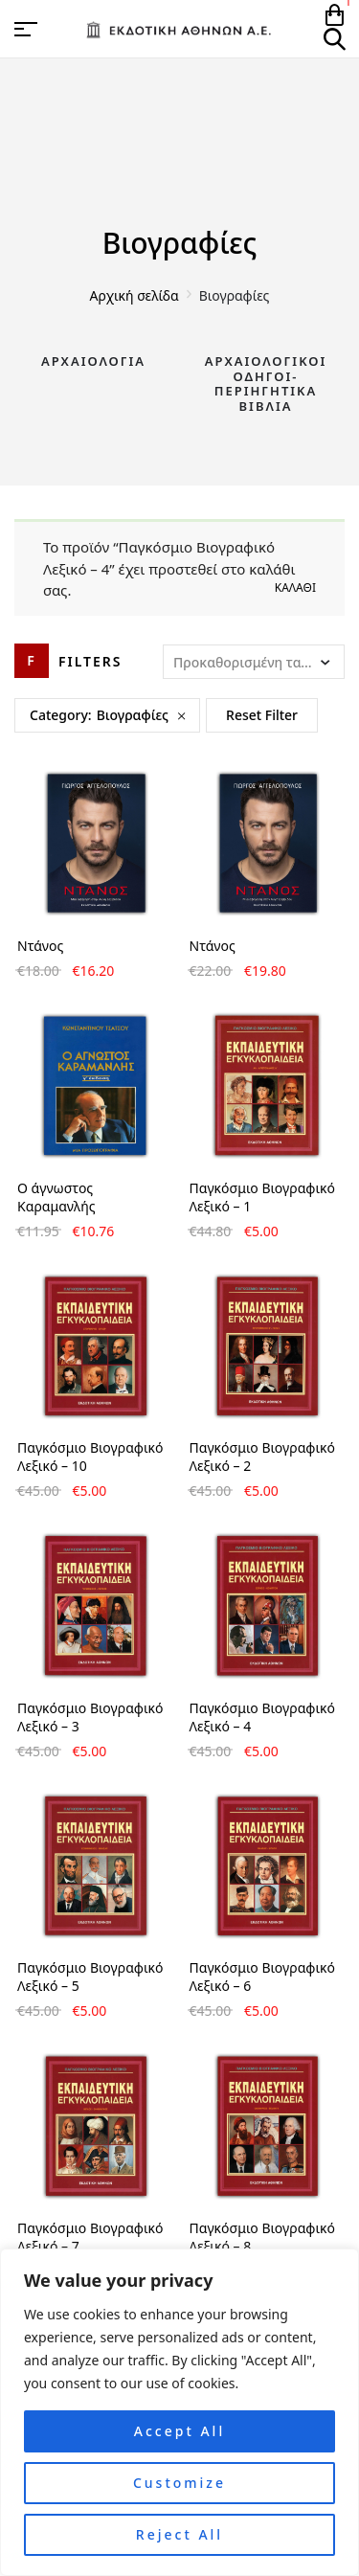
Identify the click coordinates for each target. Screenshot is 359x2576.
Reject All (179, 2534)
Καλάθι (295, 587)
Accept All (179, 2431)
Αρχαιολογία (93, 361)
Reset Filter (262, 715)
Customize (179, 2483)
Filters (90, 661)
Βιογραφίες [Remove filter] (132, 715)
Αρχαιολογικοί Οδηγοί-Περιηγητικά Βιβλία (266, 383)
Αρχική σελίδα (134, 295)
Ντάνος (40, 946)
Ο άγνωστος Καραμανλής (56, 1197)
